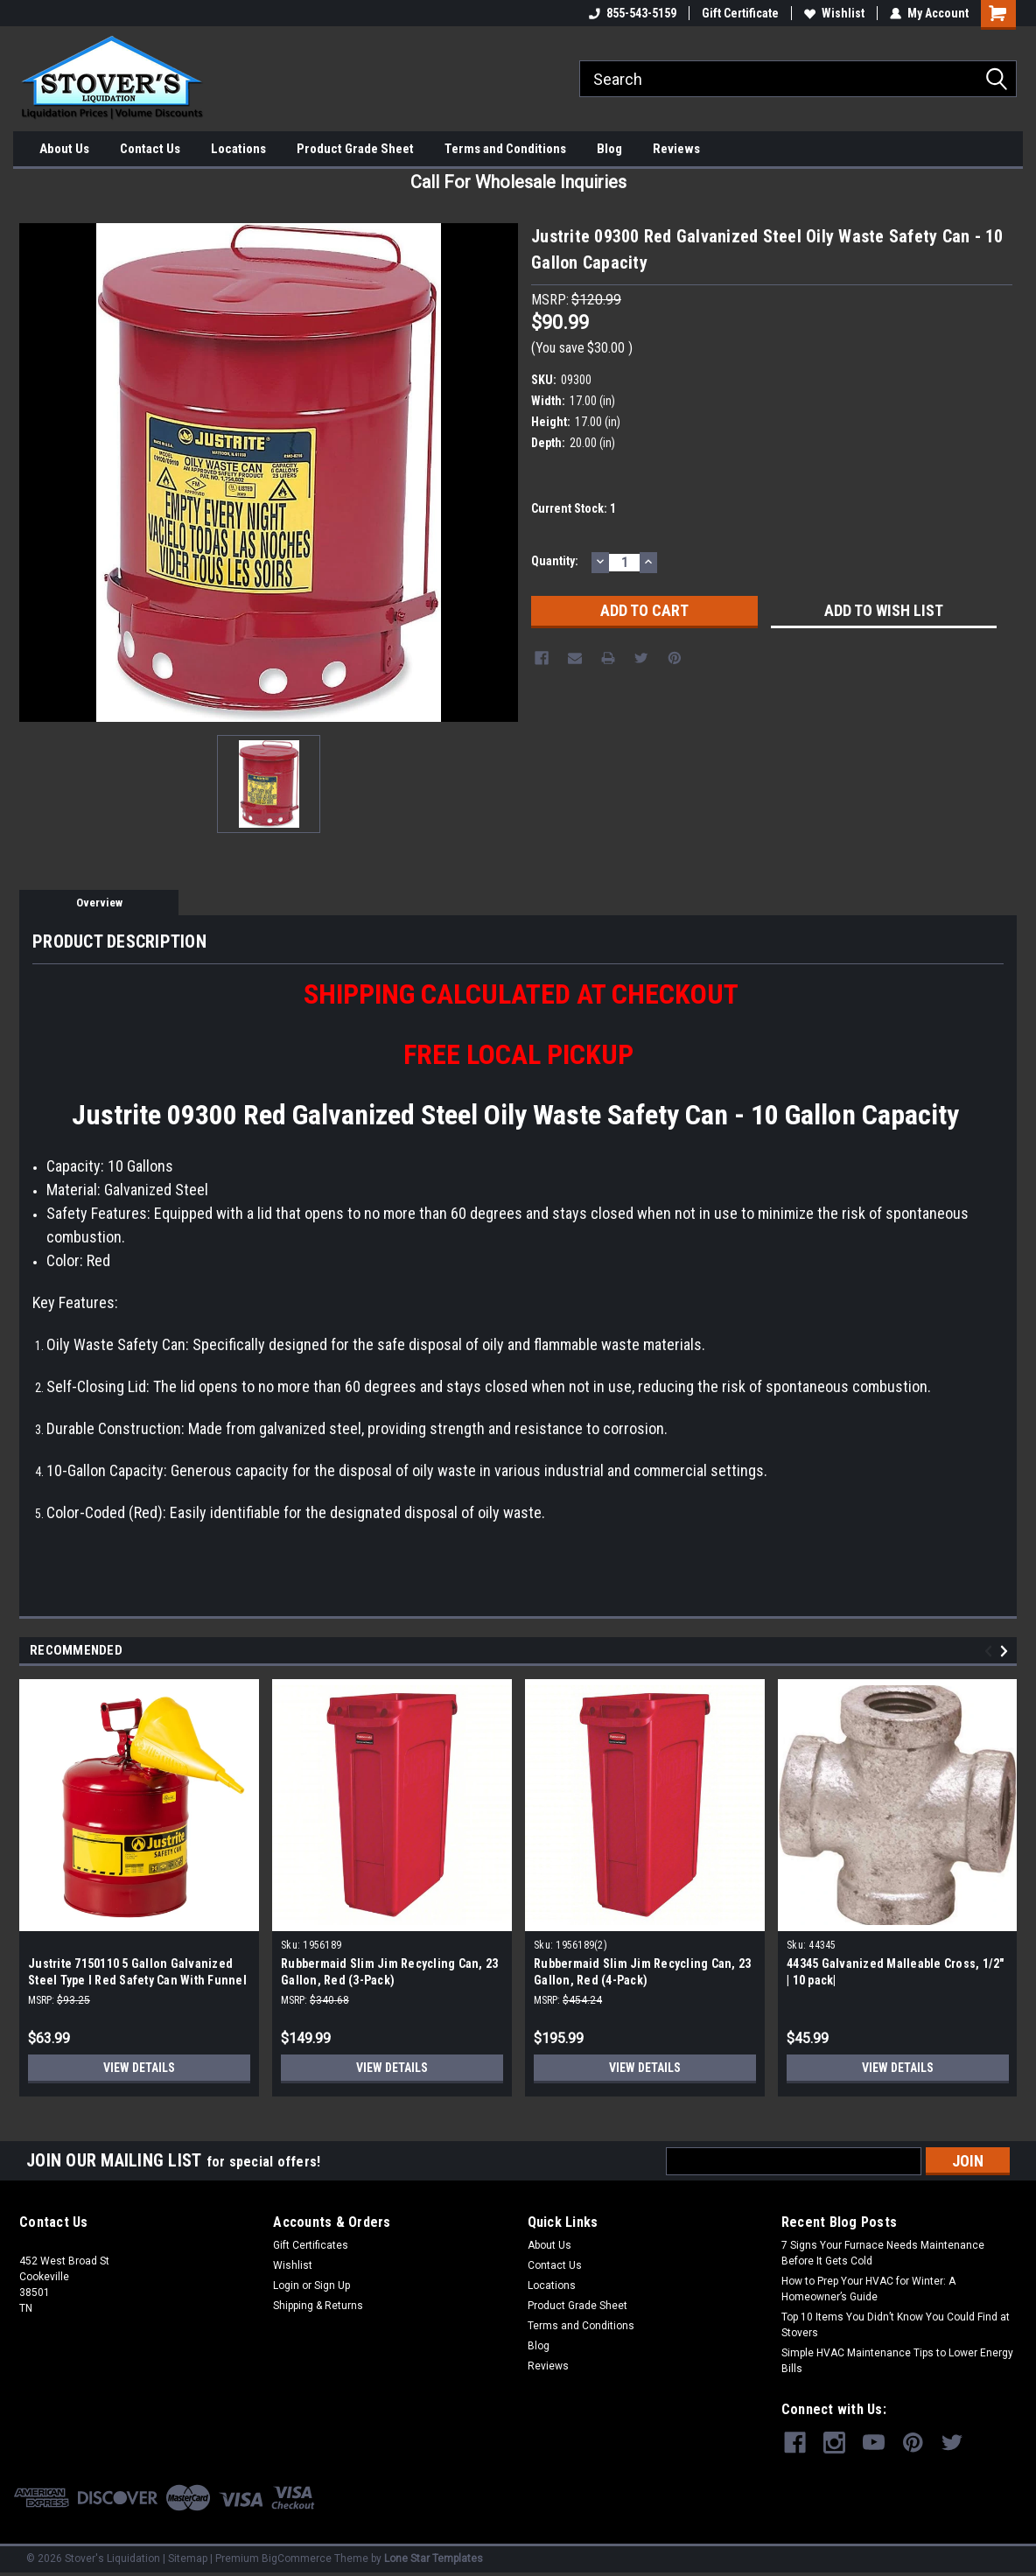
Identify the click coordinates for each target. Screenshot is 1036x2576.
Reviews (676, 149)
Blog (609, 149)
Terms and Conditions (505, 149)
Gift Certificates (310, 2245)
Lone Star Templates (433, 2558)
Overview (99, 902)
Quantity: (554, 561)
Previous (991, 1651)
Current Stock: (573, 508)
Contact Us (150, 149)
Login (286, 2285)
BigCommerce (297, 2558)
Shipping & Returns (318, 2306)
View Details (139, 2068)
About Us (64, 149)
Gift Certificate (740, 13)
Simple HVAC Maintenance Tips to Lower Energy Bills (897, 2361)
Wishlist (834, 13)
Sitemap (187, 2558)
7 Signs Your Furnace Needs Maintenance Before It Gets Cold (882, 2253)
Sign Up (332, 2285)
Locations (238, 149)
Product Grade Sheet (355, 149)
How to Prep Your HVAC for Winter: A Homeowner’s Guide (868, 2289)
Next (1006, 1651)
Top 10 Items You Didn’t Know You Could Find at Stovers (895, 2325)
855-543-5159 (632, 13)
